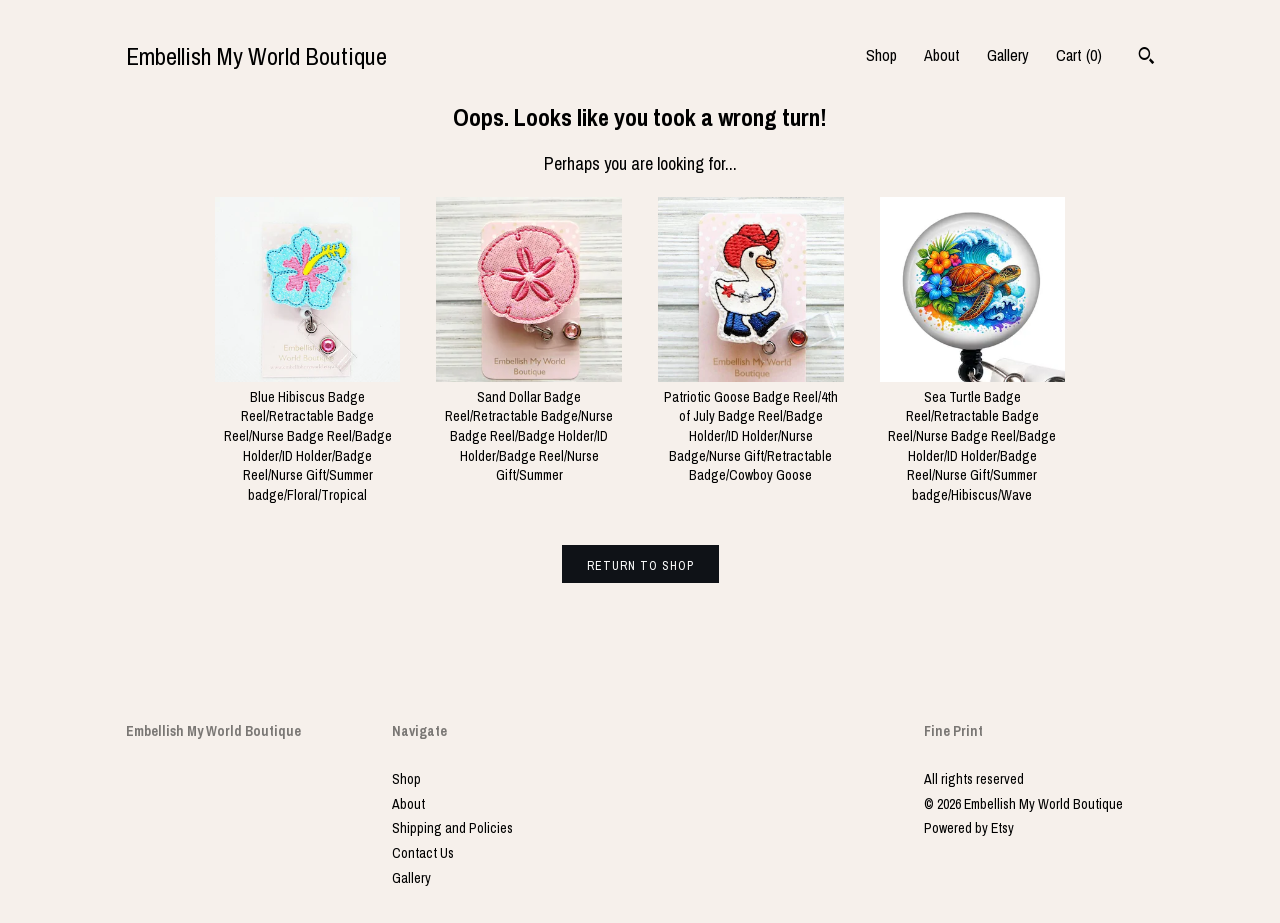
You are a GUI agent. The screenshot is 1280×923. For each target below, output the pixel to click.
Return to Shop (640, 566)
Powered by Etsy (969, 828)
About (942, 55)
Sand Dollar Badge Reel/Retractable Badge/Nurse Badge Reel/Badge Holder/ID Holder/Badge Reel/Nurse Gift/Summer (529, 426)
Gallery (1008, 55)
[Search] (1146, 58)
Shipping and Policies (452, 828)
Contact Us (423, 853)
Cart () (1079, 55)
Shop (881, 55)
